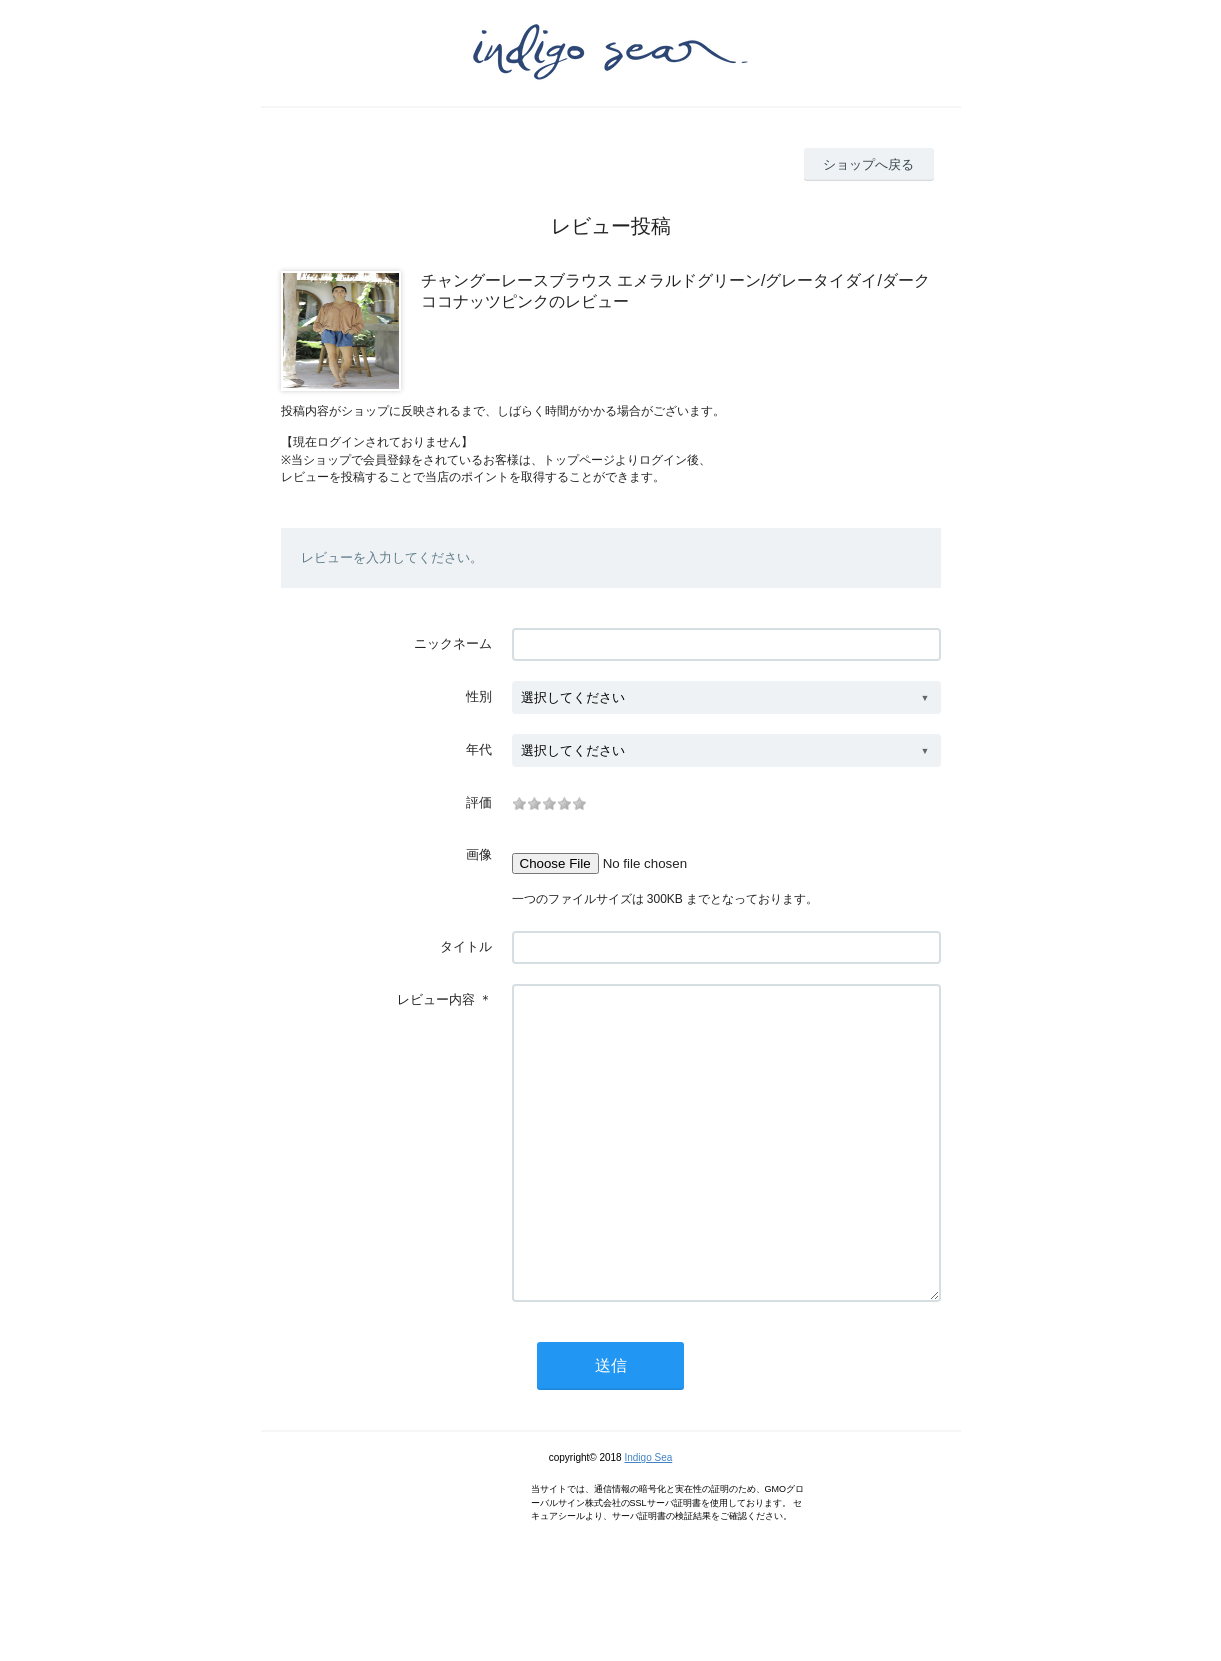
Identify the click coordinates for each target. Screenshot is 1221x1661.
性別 (479, 696)
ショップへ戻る (868, 164)
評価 (479, 802)
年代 (479, 749)
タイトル (466, 946)
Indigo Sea (648, 1517)
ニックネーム (453, 643)
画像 (479, 854)
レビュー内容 (436, 999)
